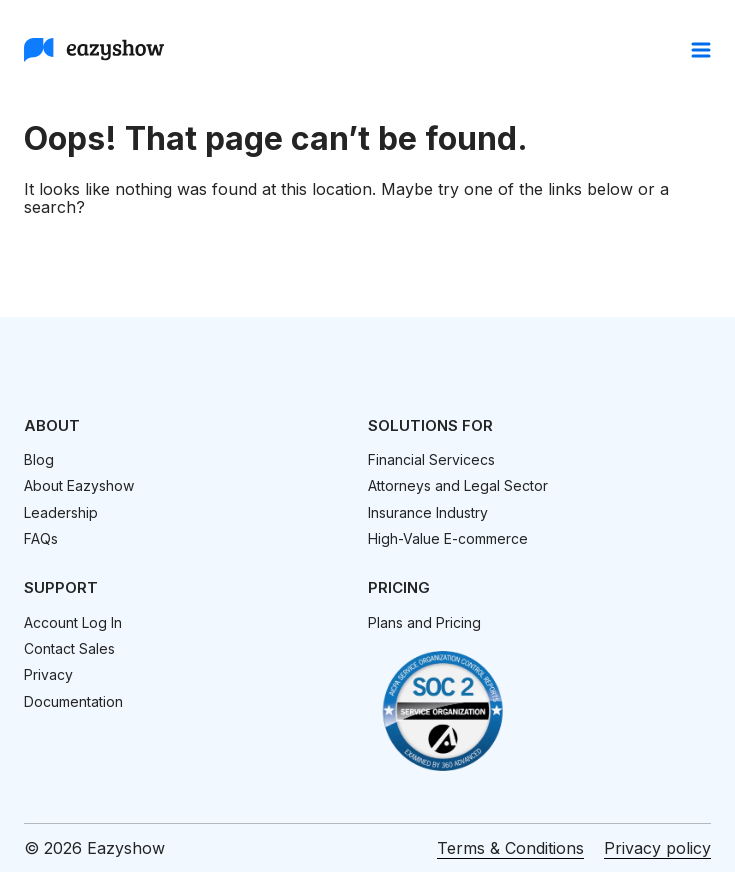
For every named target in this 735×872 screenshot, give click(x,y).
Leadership (61, 512)
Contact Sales (69, 648)
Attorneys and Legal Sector (458, 485)
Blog (39, 459)
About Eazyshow (79, 485)
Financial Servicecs (431, 459)
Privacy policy (657, 848)
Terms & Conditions (510, 848)
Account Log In (73, 622)
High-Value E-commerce (448, 538)
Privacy (48, 674)
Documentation (73, 701)
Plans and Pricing (424, 622)
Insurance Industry (428, 512)
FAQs (41, 538)
